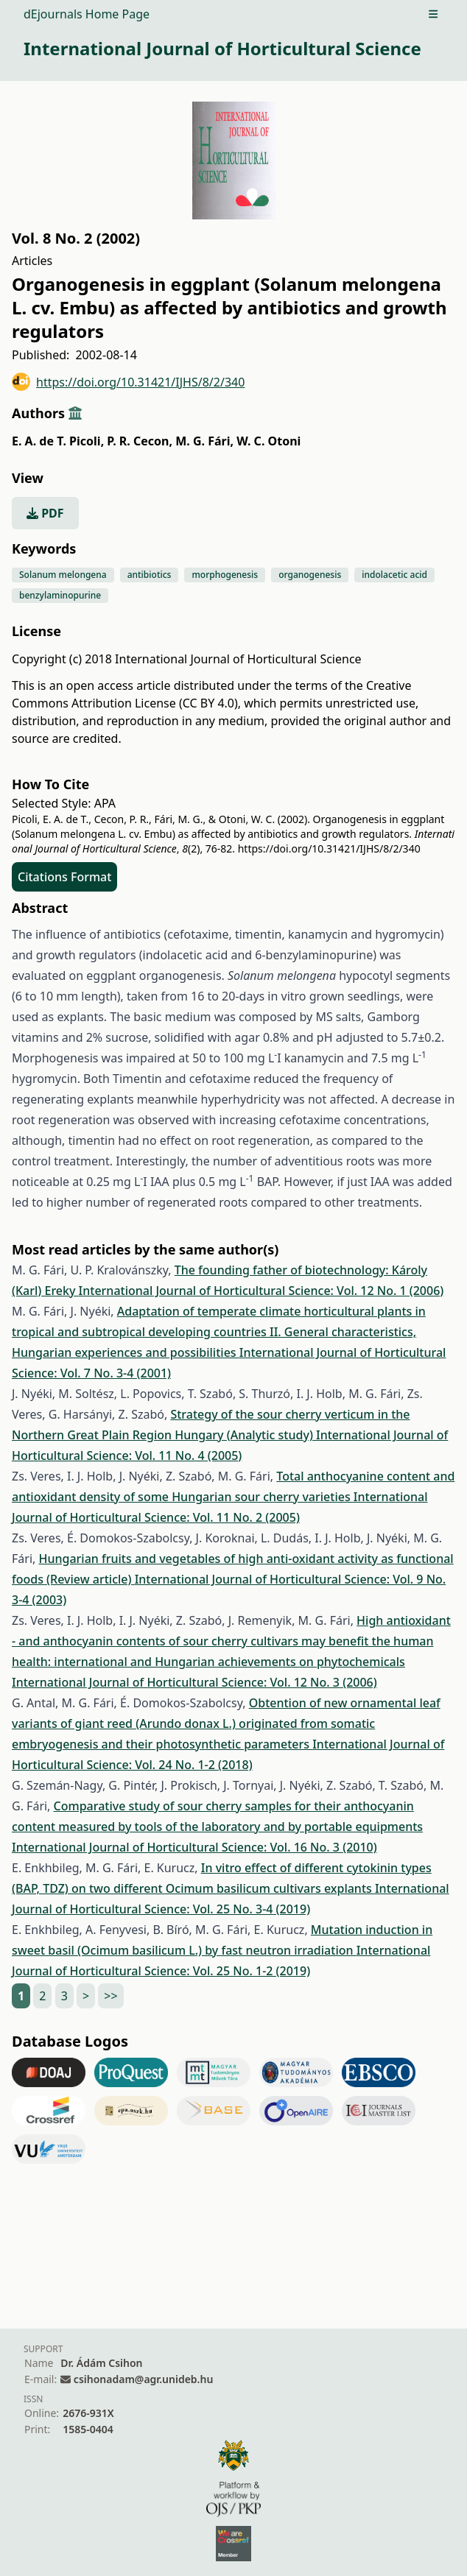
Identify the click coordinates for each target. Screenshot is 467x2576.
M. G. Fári (204, 441)
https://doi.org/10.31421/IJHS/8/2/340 (128, 382)
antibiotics (149, 574)
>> (110, 1996)
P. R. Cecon (139, 441)
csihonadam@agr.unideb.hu (143, 2379)
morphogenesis (225, 574)
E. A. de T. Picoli (58, 441)
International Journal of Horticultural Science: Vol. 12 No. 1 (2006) (261, 1290)
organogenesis (309, 574)
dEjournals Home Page (87, 14)
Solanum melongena (63, 574)
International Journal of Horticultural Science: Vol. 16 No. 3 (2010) (194, 1847)
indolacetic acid (394, 574)
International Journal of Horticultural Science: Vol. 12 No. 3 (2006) (194, 1682)
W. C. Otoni (268, 441)
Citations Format (64, 877)
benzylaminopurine (60, 595)
